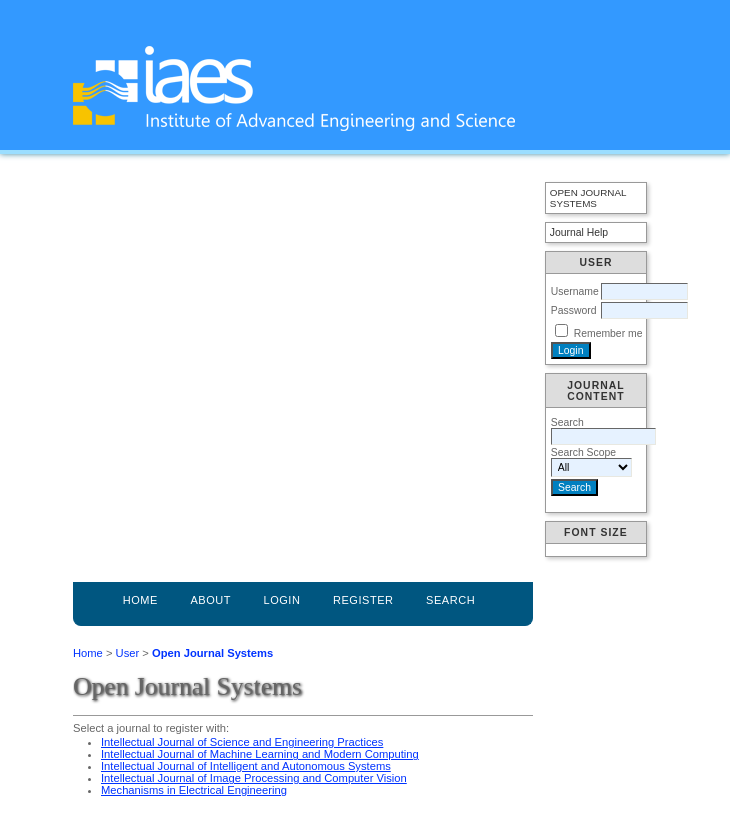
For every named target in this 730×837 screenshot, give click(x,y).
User (128, 653)
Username (575, 291)
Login (281, 600)
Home (140, 600)
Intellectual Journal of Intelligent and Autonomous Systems (246, 766)
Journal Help (579, 232)
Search (450, 600)
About (210, 600)
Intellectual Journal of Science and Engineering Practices (242, 742)
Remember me (608, 333)
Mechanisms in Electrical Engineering (194, 790)
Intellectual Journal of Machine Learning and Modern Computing (260, 754)
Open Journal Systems (588, 198)
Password (574, 310)
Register (363, 600)
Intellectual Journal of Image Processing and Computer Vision (254, 778)
